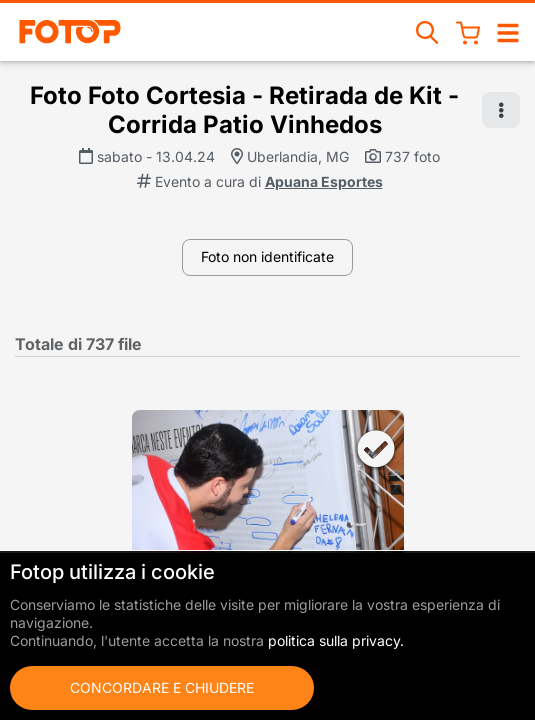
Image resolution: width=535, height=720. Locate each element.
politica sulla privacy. (336, 640)
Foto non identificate (267, 256)
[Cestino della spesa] (468, 32)
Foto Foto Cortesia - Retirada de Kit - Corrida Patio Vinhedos (244, 110)
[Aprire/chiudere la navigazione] (508, 31)
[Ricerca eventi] (428, 31)
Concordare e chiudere (162, 687)
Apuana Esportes (324, 181)
